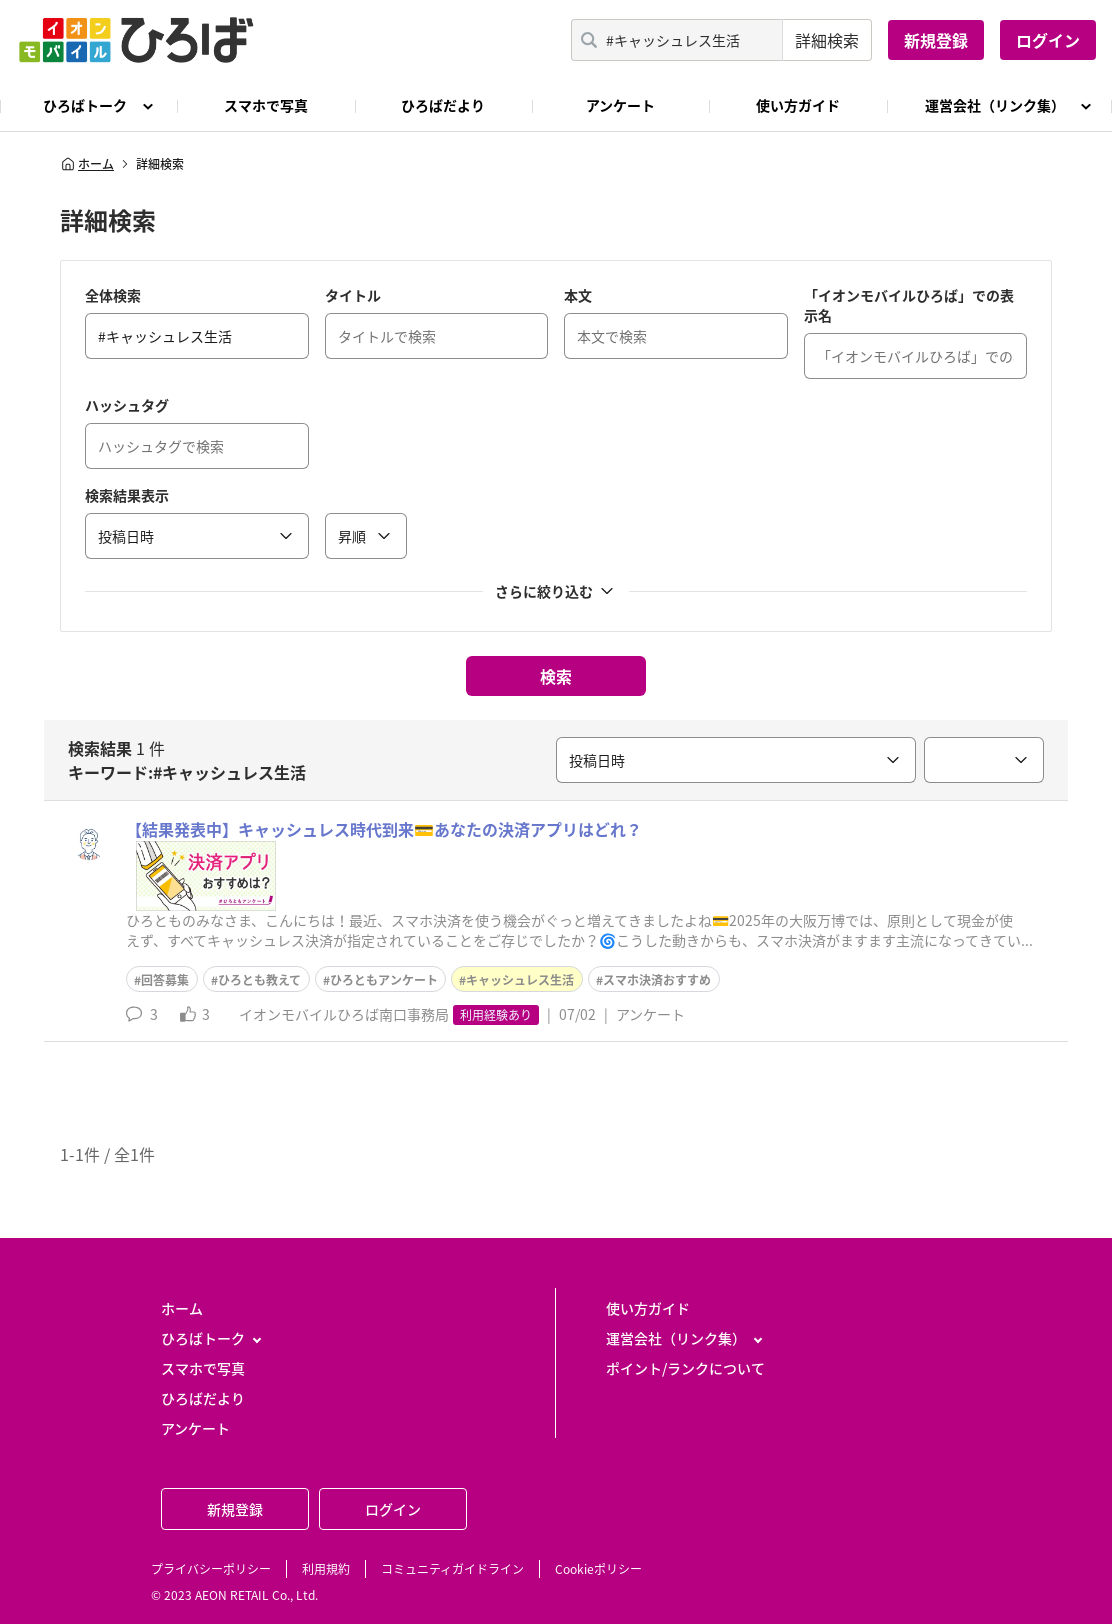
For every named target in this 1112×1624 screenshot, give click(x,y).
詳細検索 (827, 40)
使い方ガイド (798, 105)
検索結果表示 (127, 495)
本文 (578, 295)
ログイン (1048, 40)
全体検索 (113, 295)
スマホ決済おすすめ (657, 980)
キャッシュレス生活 (520, 980)
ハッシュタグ (127, 405)
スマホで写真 (266, 105)
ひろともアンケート (384, 980)
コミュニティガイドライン (452, 1569)
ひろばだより (443, 105)
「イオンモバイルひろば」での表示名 (909, 305)
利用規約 (326, 1569)
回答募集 (165, 980)
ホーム (87, 164)
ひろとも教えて (259, 980)
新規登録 (936, 40)
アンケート (620, 105)
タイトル (353, 295)
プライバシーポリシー (211, 1569)
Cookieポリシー (598, 1569)
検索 (556, 676)
